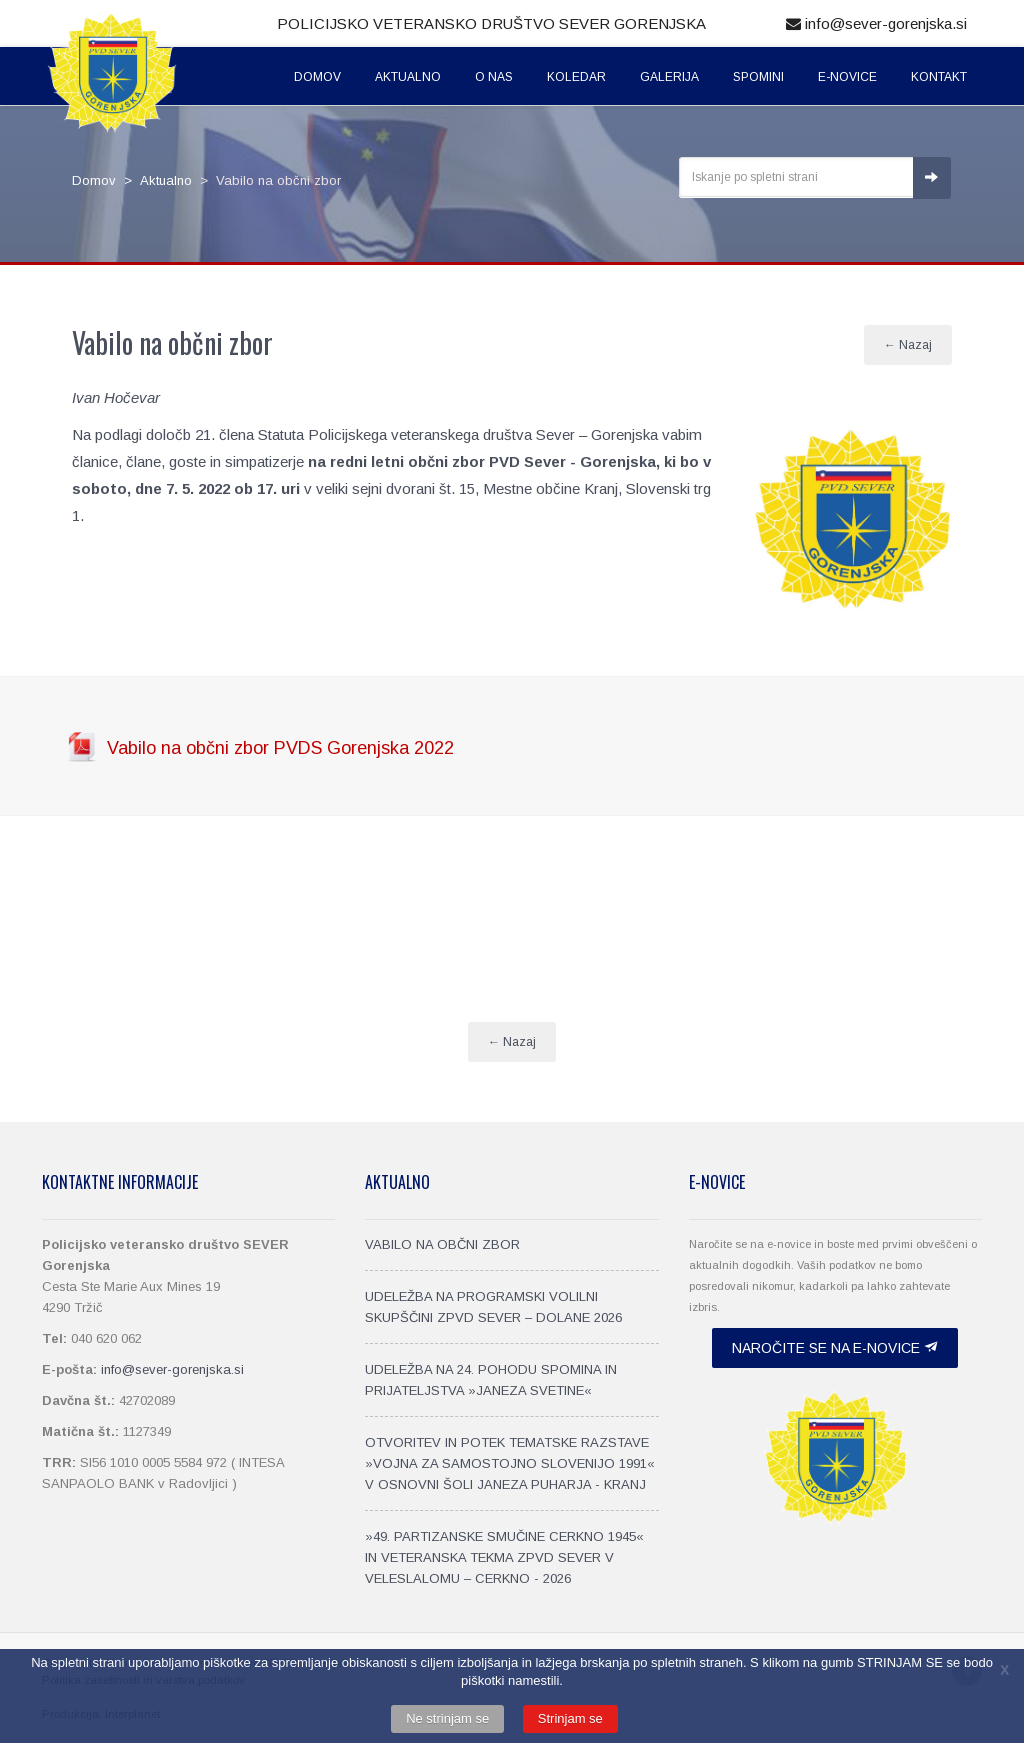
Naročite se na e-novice (835, 1348)
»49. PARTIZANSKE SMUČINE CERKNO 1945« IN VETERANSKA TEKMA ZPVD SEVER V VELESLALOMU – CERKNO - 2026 (504, 1557)
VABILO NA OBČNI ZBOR (442, 1244)
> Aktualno (154, 180)
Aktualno (408, 77)
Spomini (758, 77)
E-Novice (847, 77)
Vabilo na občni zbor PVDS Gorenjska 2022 (280, 748)
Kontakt (939, 77)
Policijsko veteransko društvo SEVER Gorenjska (491, 23)
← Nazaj (908, 345)
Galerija (669, 77)
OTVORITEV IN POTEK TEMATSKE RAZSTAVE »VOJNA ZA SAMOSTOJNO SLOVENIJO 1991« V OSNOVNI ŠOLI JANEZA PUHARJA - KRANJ (510, 1463)
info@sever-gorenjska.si (876, 23)
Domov (317, 77)
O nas (494, 77)
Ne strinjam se (447, 1718)
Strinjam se (570, 1718)
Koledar (576, 77)
